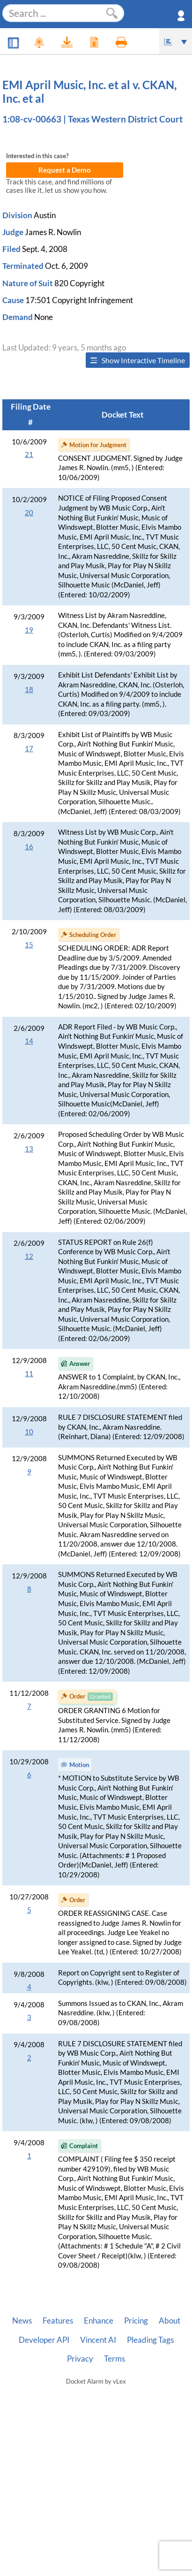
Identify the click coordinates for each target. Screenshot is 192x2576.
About (169, 2320)
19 (29, 630)
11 (29, 1374)
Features (58, 2320)
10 (29, 1432)
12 (29, 1256)
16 (29, 847)
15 (29, 945)
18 (29, 690)
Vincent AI (98, 2340)
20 (29, 513)
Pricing (136, 2320)
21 (29, 454)
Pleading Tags (150, 2340)
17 (29, 749)
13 (29, 1149)
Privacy (80, 2358)
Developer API (44, 2340)
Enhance (98, 2320)
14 (29, 1041)
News (22, 2320)
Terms (114, 2358)
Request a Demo (64, 170)
